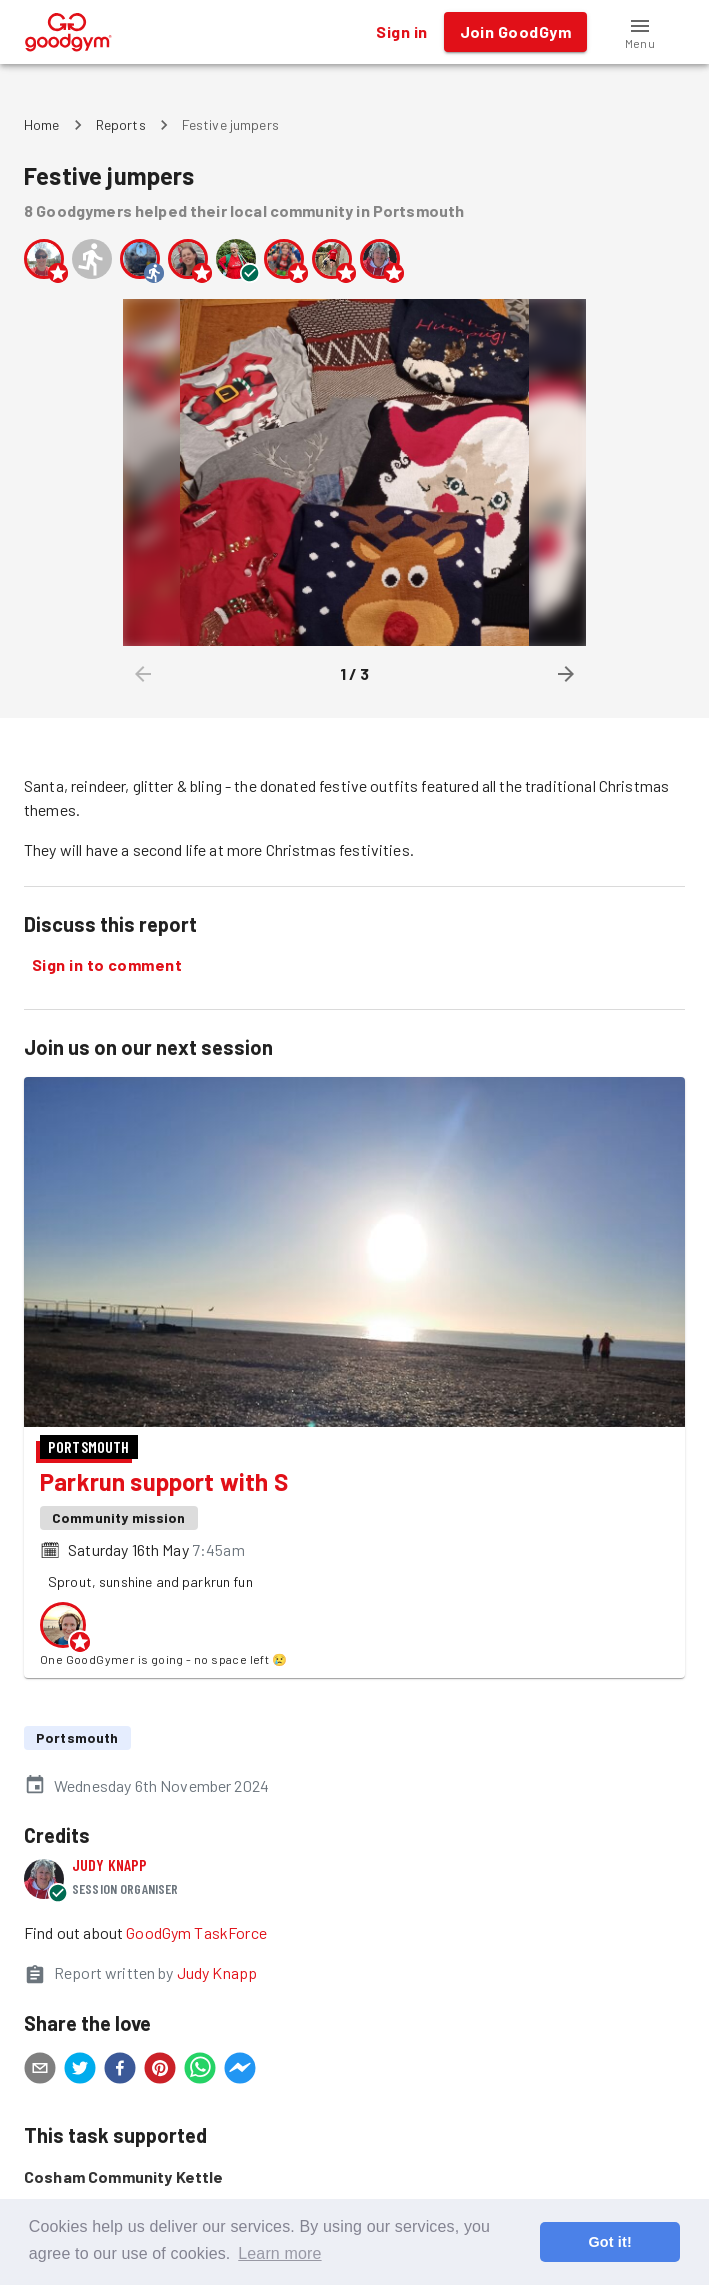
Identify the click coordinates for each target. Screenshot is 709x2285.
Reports (121, 124)
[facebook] (120, 2071)
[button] (640, 32)
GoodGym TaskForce (196, 1932)
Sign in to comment (107, 965)
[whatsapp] (200, 2071)
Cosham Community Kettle (123, 2176)
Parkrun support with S (164, 1481)
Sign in (401, 32)
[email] (40, 2071)
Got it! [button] (609, 2242)
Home (42, 124)
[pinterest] (160, 2071)
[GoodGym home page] (68, 29)
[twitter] (80, 2071)
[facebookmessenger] (240, 2071)
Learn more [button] (279, 2253)
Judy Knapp (110, 1864)
